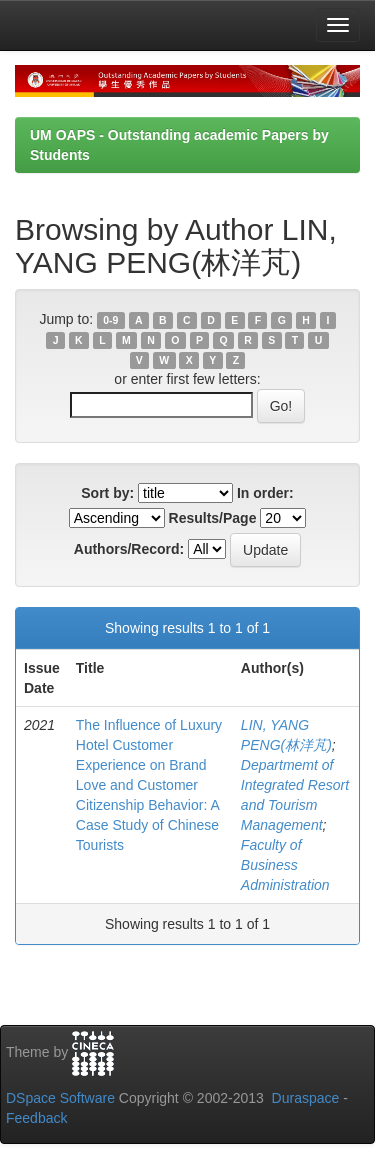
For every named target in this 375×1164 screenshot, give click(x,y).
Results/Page (213, 518)
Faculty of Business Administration (285, 865)
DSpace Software (60, 1098)
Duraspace (306, 1098)
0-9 (110, 320)
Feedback (36, 1118)
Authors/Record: (129, 549)
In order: (265, 493)
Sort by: (107, 493)
